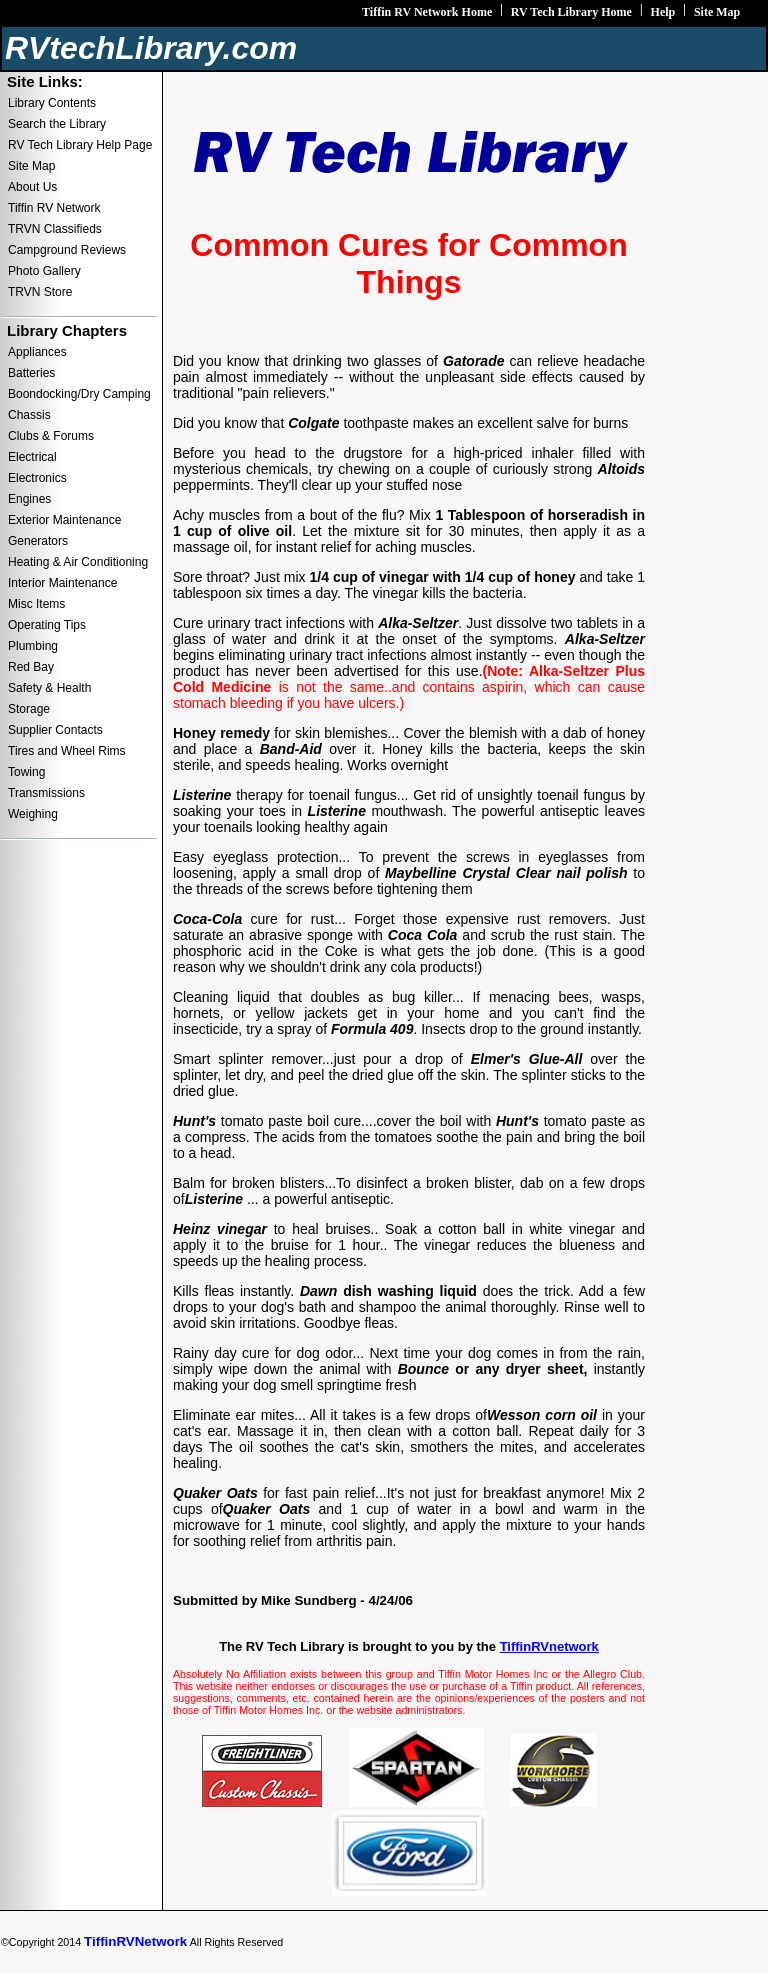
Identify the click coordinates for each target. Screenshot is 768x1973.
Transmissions (46, 793)
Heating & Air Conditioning (78, 562)
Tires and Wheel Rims (67, 751)
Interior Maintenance (62, 583)
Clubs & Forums (51, 436)
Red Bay (31, 667)
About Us (32, 187)
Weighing (33, 814)
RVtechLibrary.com (151, 48)
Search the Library (57, 124)
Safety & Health (49, 688)
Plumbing (33, 646)
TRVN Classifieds (55, 229)
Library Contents (52, 103)
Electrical (32, 457)
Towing (26, 772)
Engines (29, 499)
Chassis (29, 415)
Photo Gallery (44, 271)
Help (663, 12)
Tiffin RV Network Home (427, 12)
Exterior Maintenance (64, 520)
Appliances (37, 352)
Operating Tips (47, 625)
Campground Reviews (67, 250)
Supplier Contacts (55, 730)
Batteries (31, 373)
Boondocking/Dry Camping (79, 394)
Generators (38, 541)
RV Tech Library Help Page (80, 145)
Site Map (717, 12)
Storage (29, 709)
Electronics (37, 478)
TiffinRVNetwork (135, 1941)
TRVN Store (40, 292)
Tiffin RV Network (54, 208)
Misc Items (36, 604)
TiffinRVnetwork (549, 1646)
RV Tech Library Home (571, 12)
